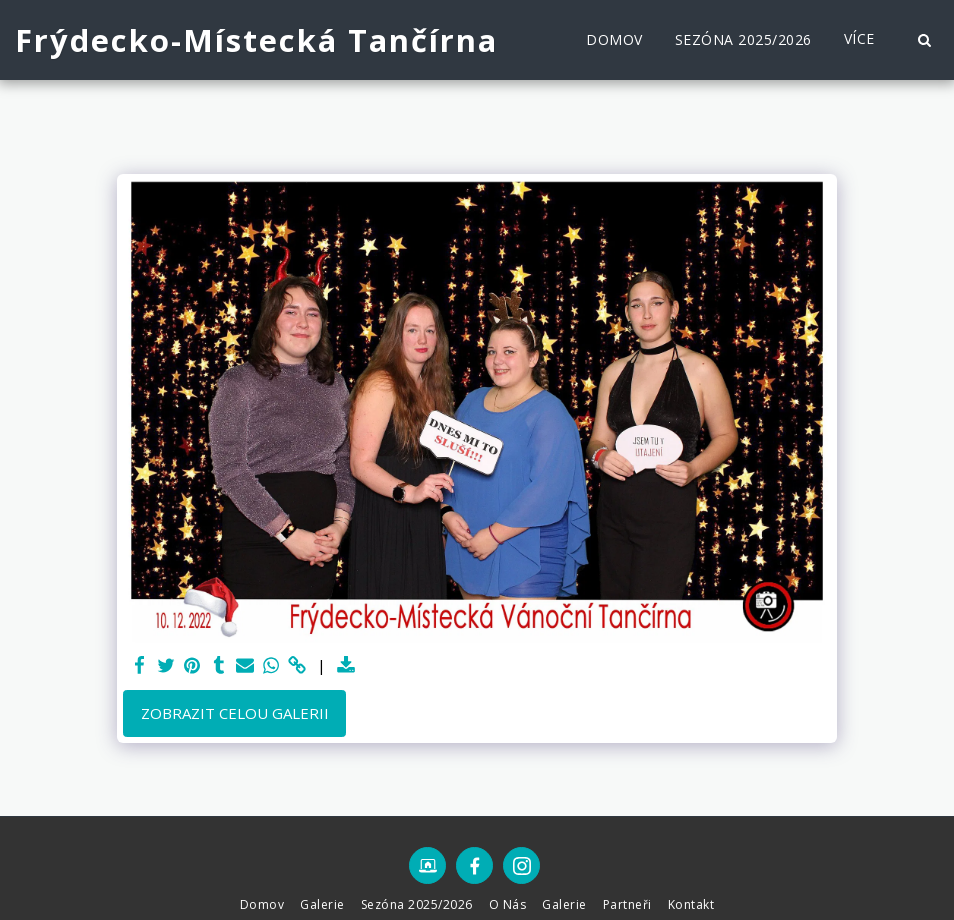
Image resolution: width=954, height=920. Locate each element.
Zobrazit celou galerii (235, 713)
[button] (924, 40)
